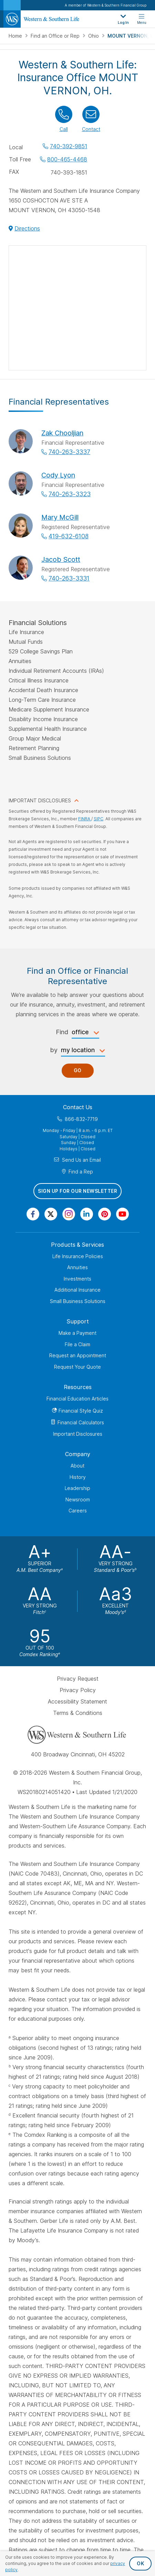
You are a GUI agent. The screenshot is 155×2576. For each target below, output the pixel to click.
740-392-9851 (68, 146)
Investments (77, 1279)
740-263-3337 (69, 451)
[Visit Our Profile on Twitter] (50, 1214)
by (54, 1050)
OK (140, 2563)
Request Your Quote (77, 1367)
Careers (78, 1511)
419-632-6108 (69, 536)
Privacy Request (78, 1679)
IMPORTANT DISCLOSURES (40, 800)
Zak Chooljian (62, 433)
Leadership (77, 1488)
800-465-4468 (67, 159)
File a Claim (77, 1344)
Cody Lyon (58, 475)
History (78, 1477)
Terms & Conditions (77, 1712)
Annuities (77, 1268)
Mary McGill (60, 517)
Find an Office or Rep (56, 36)
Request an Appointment (77, 1356)
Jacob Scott (60, 559)
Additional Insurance (77, 1290)
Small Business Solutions (77, 1301)
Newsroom (77, 1499)
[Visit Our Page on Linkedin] (86, 1214)
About (77, 1466)
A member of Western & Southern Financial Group (105, 5)
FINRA (84, 818)
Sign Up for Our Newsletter (77, 1191)
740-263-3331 (69, 578)
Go (78, 1071)
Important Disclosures (77, 1434)
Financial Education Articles (77, 1399)
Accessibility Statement (77, 1701)
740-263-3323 (70, 494)
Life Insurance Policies (77, 1256)
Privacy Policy (78, 1690)
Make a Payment (77, 1333)
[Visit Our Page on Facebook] (33, 1214)
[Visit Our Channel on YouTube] (122, 1214)
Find (62, 1032)
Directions (27, 228)
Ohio (94, 36)
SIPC (98, 818)
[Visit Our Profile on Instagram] (68, 1214)
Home (16, 36)
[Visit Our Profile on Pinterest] (104, 1214)
